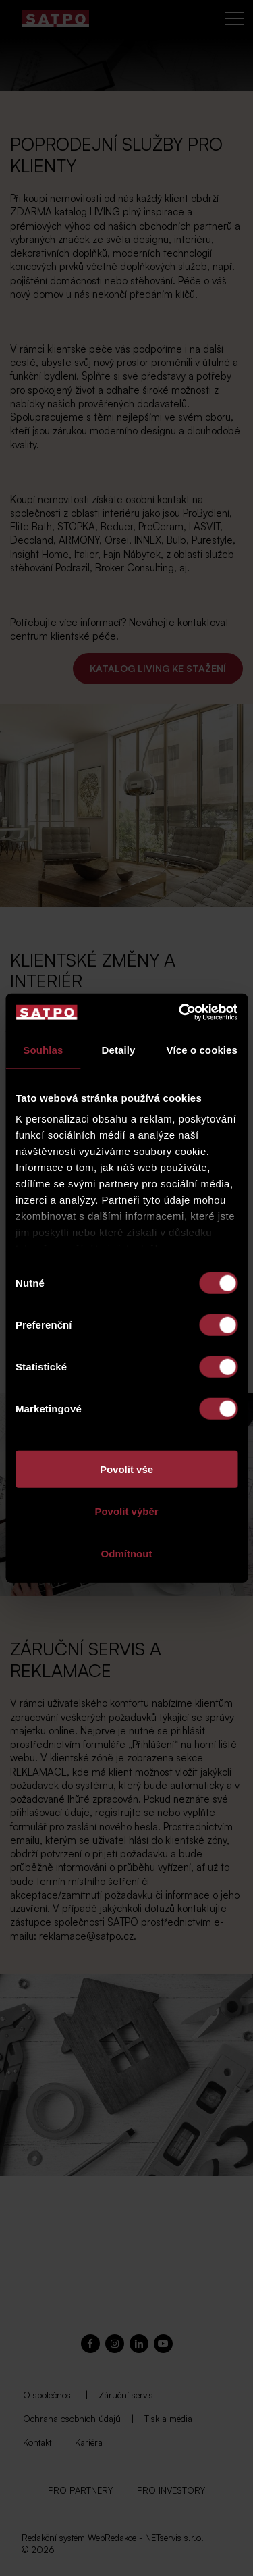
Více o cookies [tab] (201, 1049)
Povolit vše (126, 1468)
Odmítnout (126, 1553)
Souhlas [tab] (43, 1049)
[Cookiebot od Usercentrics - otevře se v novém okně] (180, 1012)
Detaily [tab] (119, 1049)
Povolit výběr (126, 1511)
